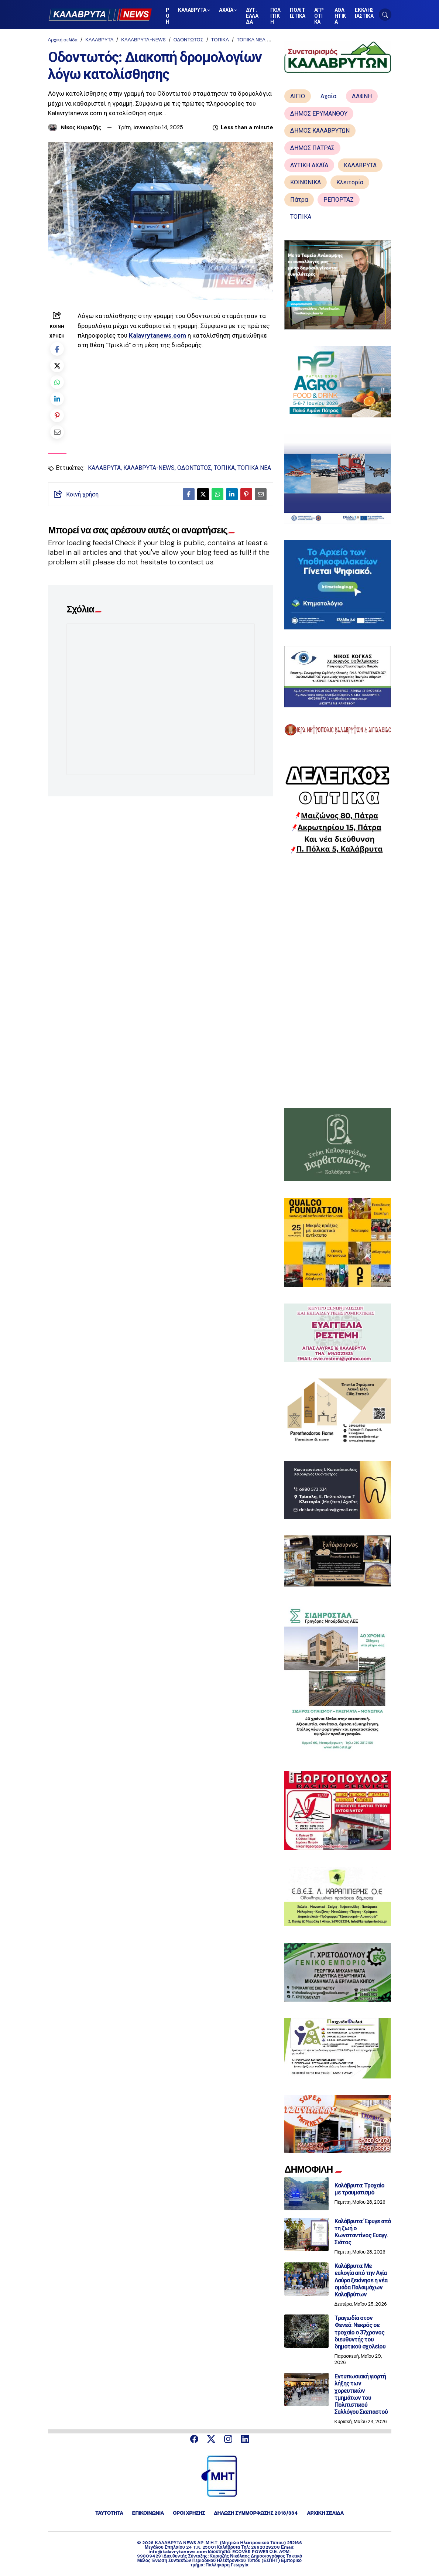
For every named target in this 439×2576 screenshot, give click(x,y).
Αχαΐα (328, 96)
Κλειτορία (349, 182)
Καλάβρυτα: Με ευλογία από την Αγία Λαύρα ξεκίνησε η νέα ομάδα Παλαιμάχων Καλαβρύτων (361, 2280)
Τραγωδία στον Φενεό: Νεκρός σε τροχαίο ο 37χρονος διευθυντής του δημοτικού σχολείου (360, 2332)
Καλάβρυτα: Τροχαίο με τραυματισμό (360, 2189)
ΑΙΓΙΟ (297, 96)
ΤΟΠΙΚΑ (220, 40)
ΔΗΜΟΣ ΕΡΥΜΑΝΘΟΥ (318, 113)
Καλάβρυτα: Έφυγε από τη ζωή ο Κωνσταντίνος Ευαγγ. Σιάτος (363, 2232)
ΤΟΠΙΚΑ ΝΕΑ (251, 40)
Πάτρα (299, 199)
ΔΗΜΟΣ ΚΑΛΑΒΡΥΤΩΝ (320, 130)
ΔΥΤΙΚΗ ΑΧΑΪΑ (309, 165)
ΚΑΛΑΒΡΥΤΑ (99, 40)
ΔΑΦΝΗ (362, 96)
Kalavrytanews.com (157, 335)
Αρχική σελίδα (63, 40)
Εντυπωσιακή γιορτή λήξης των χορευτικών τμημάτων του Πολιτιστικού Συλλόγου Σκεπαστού (361, 2394)
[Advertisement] (337, 980)
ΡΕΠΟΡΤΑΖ (338, 199)
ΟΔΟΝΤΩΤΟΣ (188, 40)
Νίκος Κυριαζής (81, 127)
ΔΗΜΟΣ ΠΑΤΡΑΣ (312, 147)
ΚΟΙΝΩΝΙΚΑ (305, 182)
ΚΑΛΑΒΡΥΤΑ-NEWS (143, 40)
